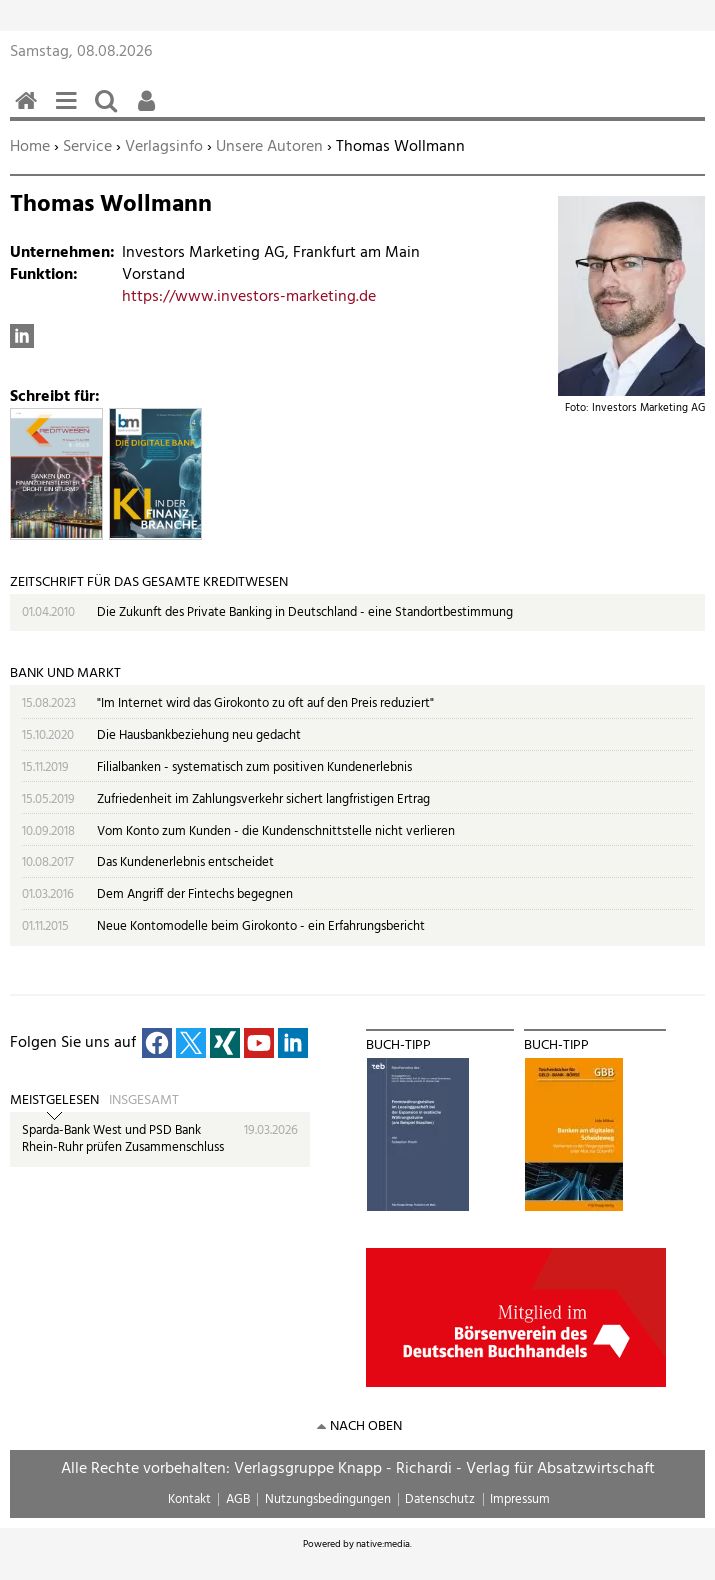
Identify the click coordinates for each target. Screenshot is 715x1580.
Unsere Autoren (269, 147)
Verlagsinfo (164, 147)
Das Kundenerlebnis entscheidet (185, 862)
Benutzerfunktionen (150, 111)
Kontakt (189, 1499)
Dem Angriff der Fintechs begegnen (195, 894)
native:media (383, 1544)
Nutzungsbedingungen (328, 1499)
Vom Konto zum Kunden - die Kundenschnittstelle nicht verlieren (276, 831)
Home (30, 147)
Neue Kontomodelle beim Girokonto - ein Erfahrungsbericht (261, 926)
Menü (70, 111)
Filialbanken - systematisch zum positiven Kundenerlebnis (254, 767)
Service (87, 147)
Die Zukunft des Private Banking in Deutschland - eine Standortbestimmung (305, 612)
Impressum (520, 1499)
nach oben (366, 1426)
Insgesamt (144, 1101)
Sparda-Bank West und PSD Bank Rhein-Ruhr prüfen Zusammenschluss (123, 1139)
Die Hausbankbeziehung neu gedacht (199, 735)
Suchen (110, 111)
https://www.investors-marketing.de (249, 297)
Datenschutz (440, 1499)
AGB (238, 1499)
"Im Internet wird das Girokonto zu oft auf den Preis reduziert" (265, 703)
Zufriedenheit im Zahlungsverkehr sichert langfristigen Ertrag (263, 799)
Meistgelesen (54, 1101)
